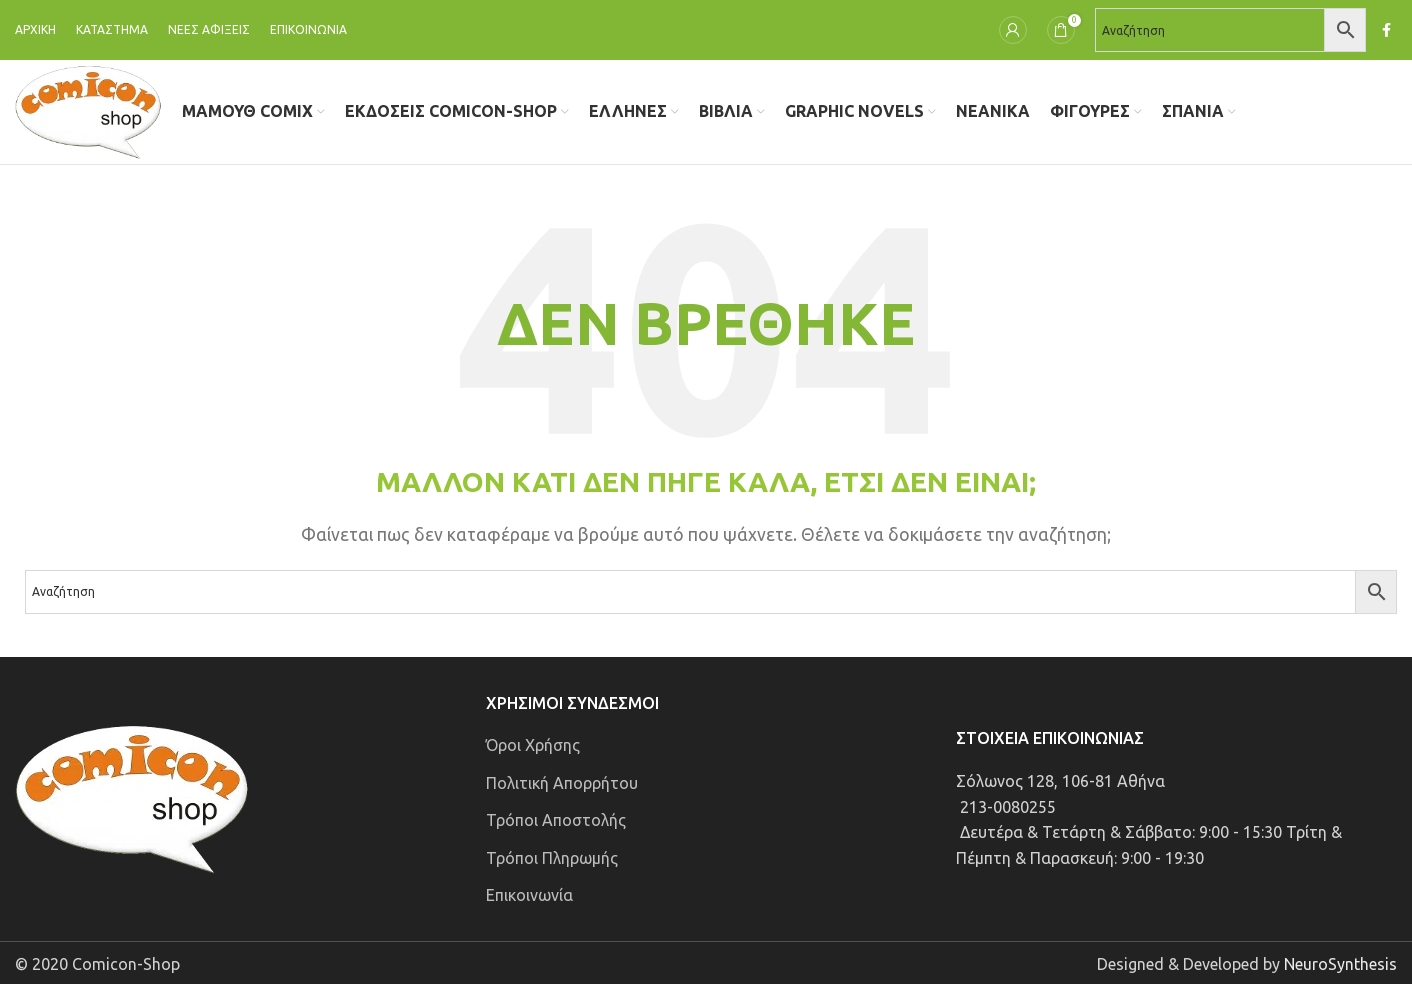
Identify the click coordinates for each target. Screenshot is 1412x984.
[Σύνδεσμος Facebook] (1386, 30)
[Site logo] (88, 110)
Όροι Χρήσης (533, 745)
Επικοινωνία (529, 895)
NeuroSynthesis (1340, 964)
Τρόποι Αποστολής (556, 820)
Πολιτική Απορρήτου (562, 783)
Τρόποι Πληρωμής (552, 858)
